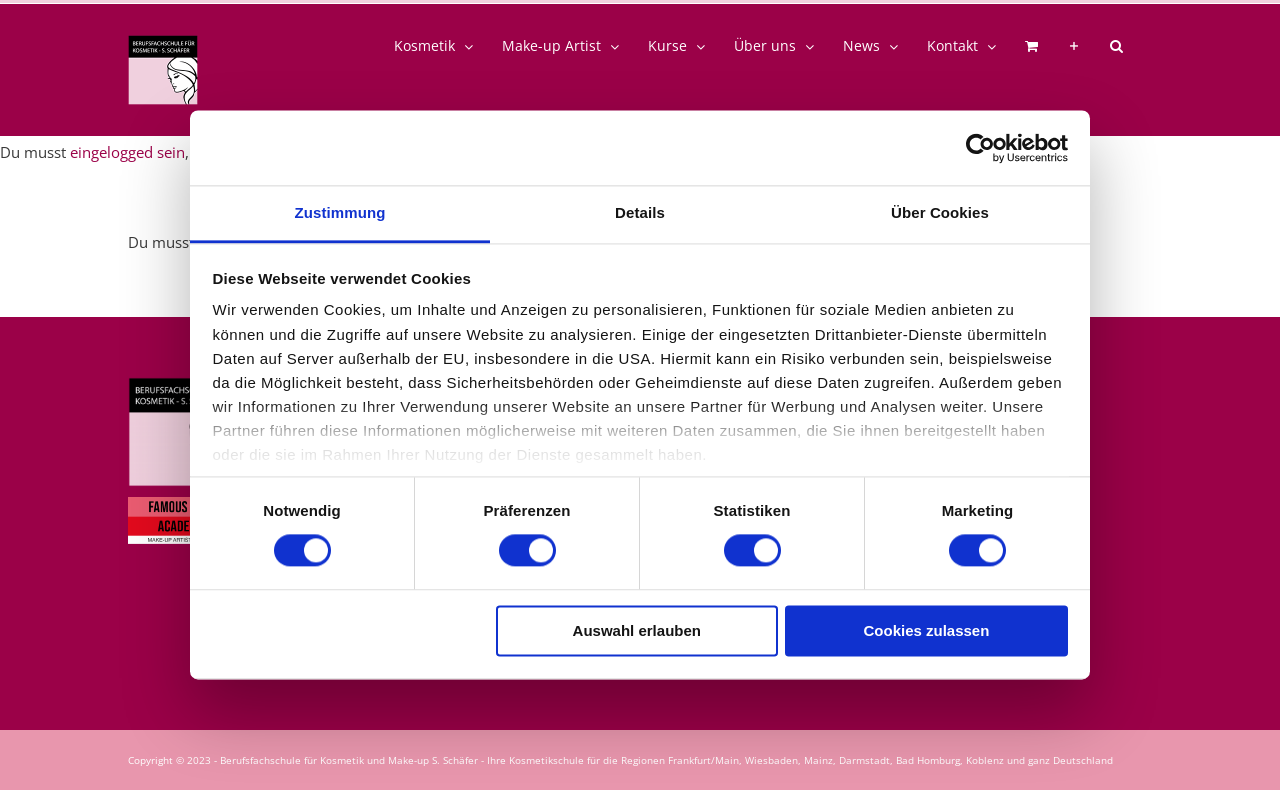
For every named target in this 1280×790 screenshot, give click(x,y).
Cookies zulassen (926, 630)
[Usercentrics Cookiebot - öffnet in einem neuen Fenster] (980, 148)
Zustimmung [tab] (340, 212)
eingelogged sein (127, 152)
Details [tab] (640, 212)
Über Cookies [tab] (940, 212)
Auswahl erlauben (637, 630)
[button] (1116, 46)
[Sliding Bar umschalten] (1074, 46)
